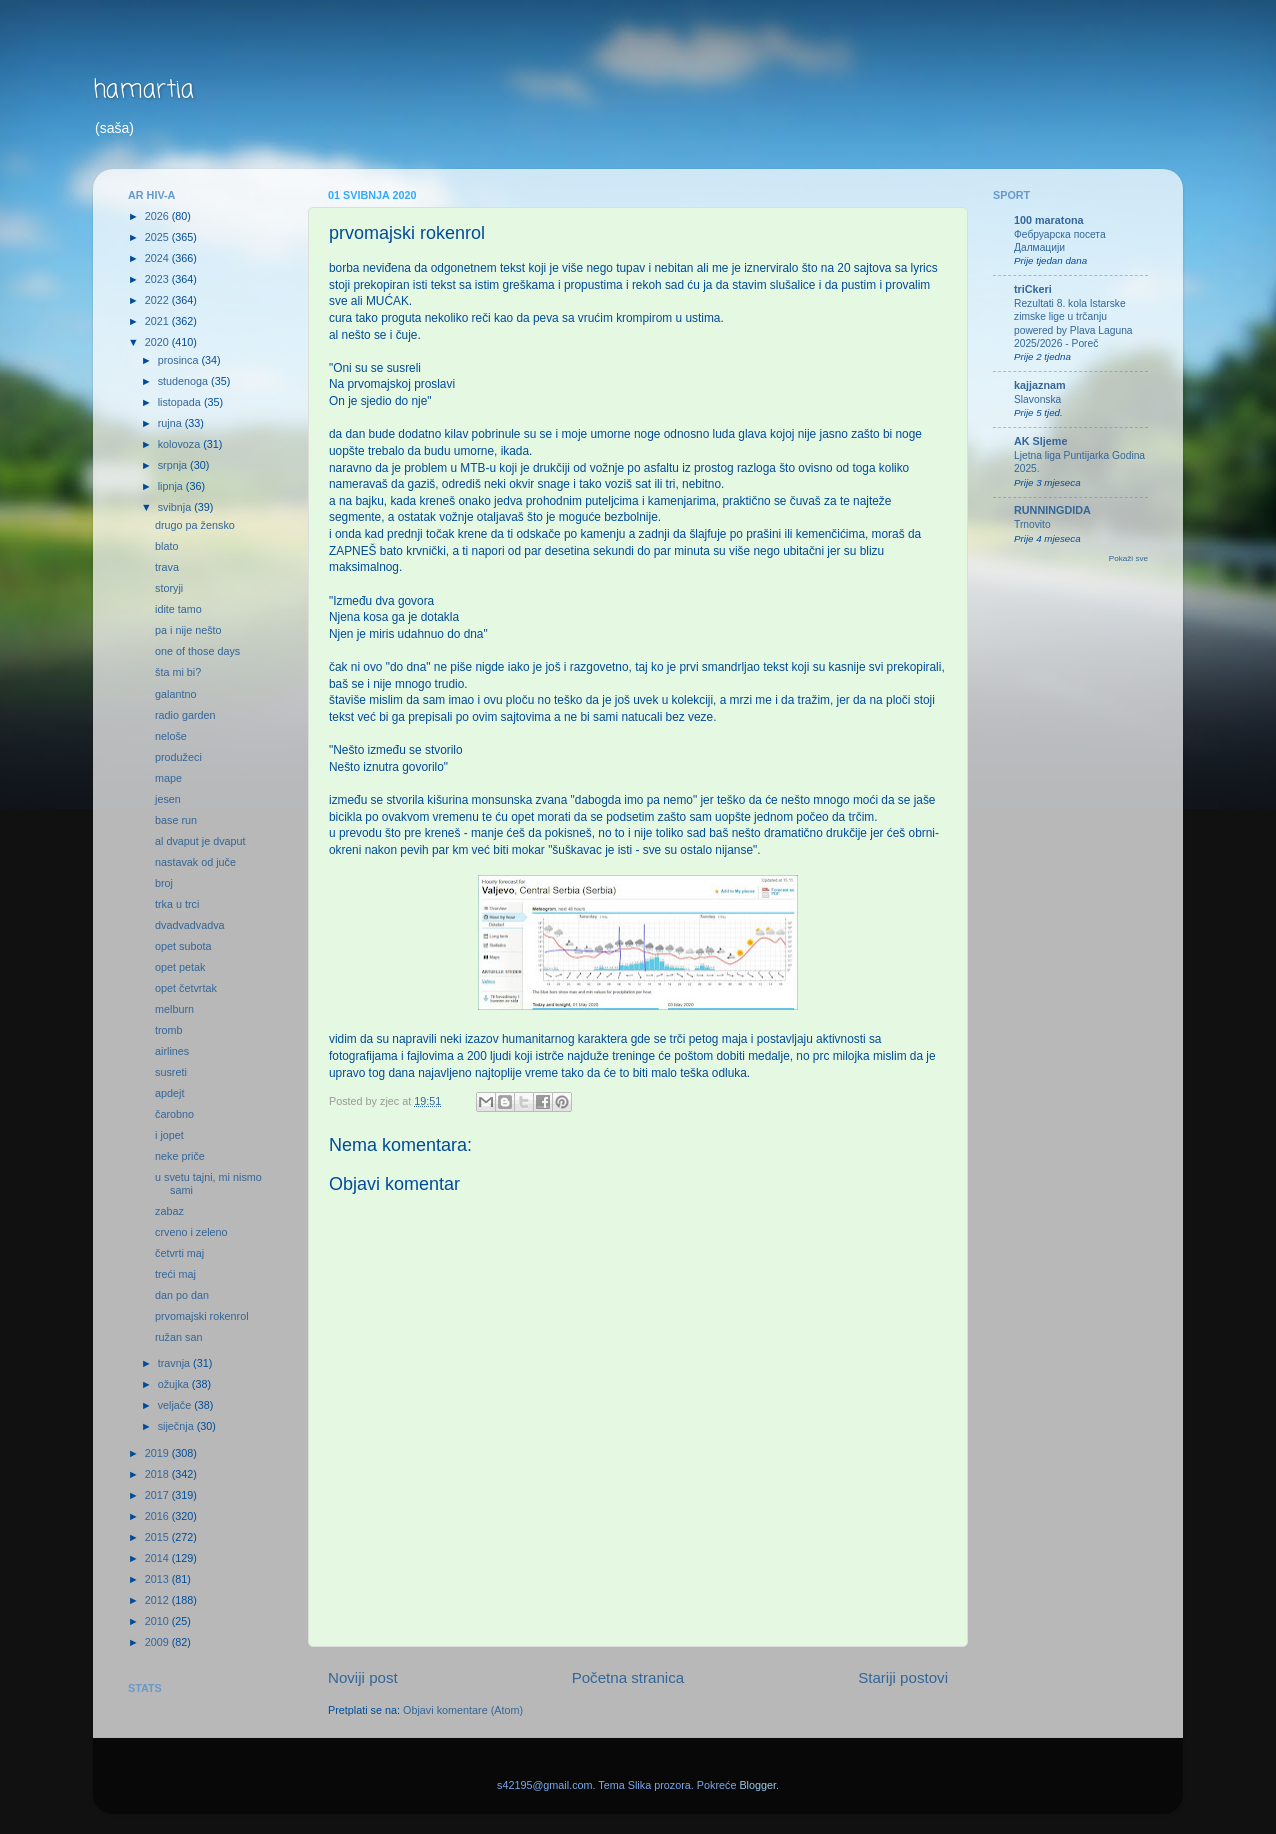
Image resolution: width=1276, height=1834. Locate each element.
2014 (158, 1558)
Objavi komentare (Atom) (463, 1710)
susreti (171, 1072)
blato (166, 546)
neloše (171, 736)
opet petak (180, 967)
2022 (158, 300)
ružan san (178, 1337)
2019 (158, 1453)
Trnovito (1032, 524)
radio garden (185, 715)
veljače (176, 1405)
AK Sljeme (1040, 441)
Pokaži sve (1128, 558)
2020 (158, 342)
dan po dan (182, 1295)
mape (168, 778)
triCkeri (1033, 289)
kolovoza (181, 444)
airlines (172, 1051)
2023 (158, 279)
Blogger (757, 1785)
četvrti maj (179, 1253)
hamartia (143, 90)
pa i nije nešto (188, 630)
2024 (158, 258)
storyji (169, 588)
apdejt (169, 1093)
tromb (169, 1030)
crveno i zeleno (191, 1232)
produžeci (178, 757)
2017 (158, 1495)
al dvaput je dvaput (200, 841)
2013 (158, 1579)
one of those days (197, 651)
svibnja (176, 507)
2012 (158, 1600)
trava (167, 567)
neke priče (180, 1156)
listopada (181, 402)
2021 (158, 321)
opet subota (183, 946)
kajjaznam (1040, 385)
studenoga (184, 381)
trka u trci (177, 904)
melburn (174, 1009)
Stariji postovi (903, 1677)
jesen (168, 799)
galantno (175, 694)
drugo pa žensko (195, 525)
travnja (175, 1363)
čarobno (174, 1114)
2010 (158, 1621)
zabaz (169, 1211)
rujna (171, 423)
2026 (158, 216)
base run (176, 820)
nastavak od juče (195, 862)
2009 (158, 1642)
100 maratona (1049, 220)
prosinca (180, 360)
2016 (158, 1516)
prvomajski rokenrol (202, 1316)
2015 (158, 1537)
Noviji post (363, 1677)
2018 (158, 1474)
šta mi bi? (178, 672)
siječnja (177, 1426)
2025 (158, 237)
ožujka (175, 1384)
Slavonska (1037, 399)
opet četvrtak (186, 988)
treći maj (175, 1274)
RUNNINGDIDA (1052, 510)
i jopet (169, 1135)
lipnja (172, 486)
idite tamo (178, 609)
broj (164, 883)
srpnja (174, 465)
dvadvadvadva (190, 925)
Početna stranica (628, 1677)
